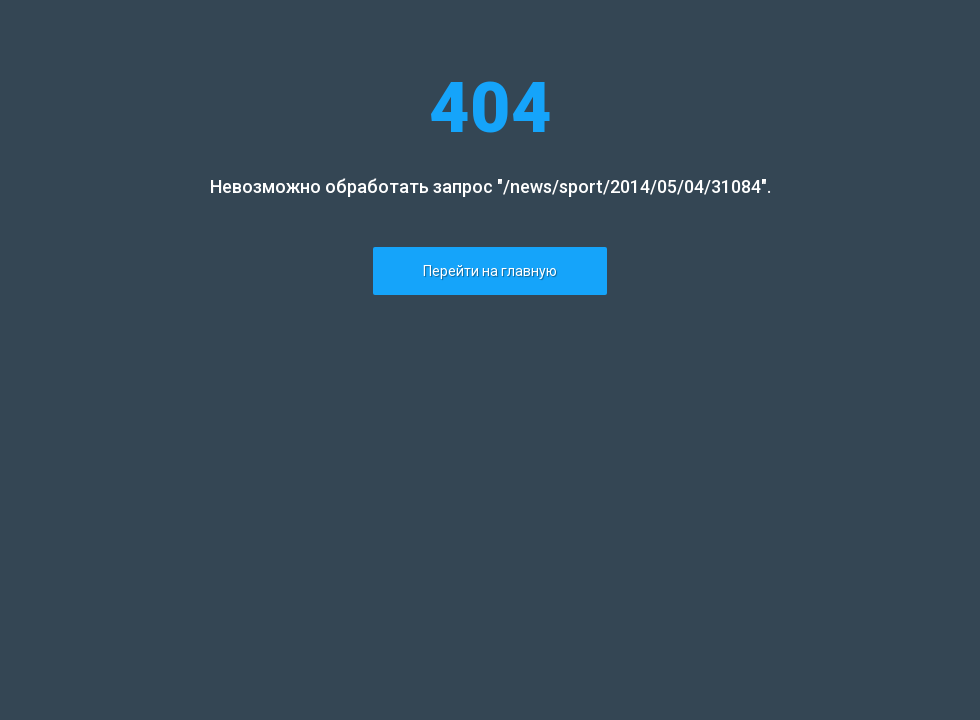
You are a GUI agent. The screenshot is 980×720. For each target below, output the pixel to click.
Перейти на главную (490, 271)
